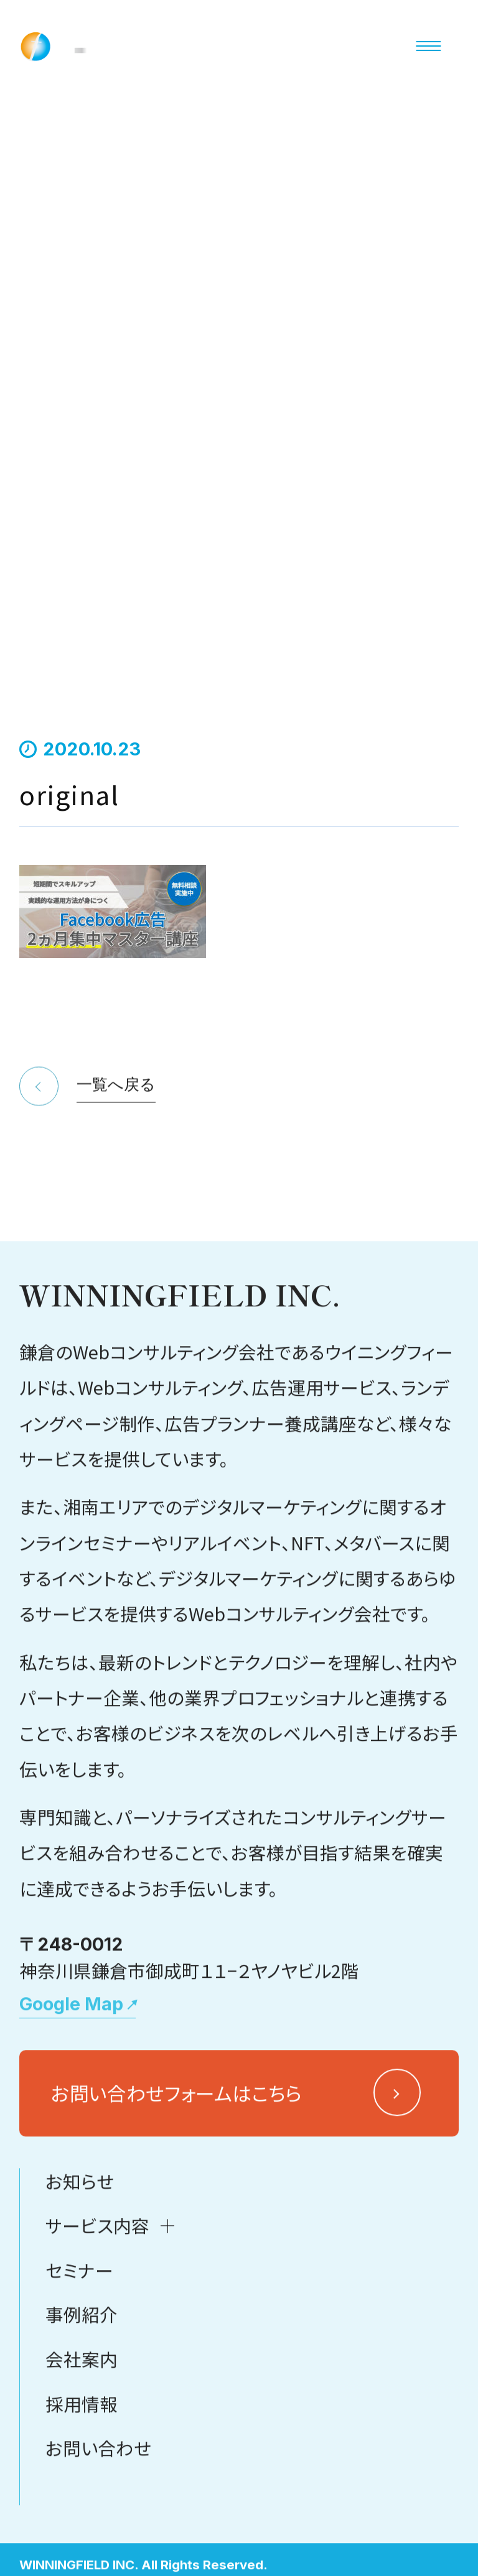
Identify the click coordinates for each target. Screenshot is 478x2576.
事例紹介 (81, 2431)
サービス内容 (97, 2342)
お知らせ (79, 2298)
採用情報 (81, 2519)
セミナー (79, 2386)
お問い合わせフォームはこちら (176, 2209)
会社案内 (81, 2475)
